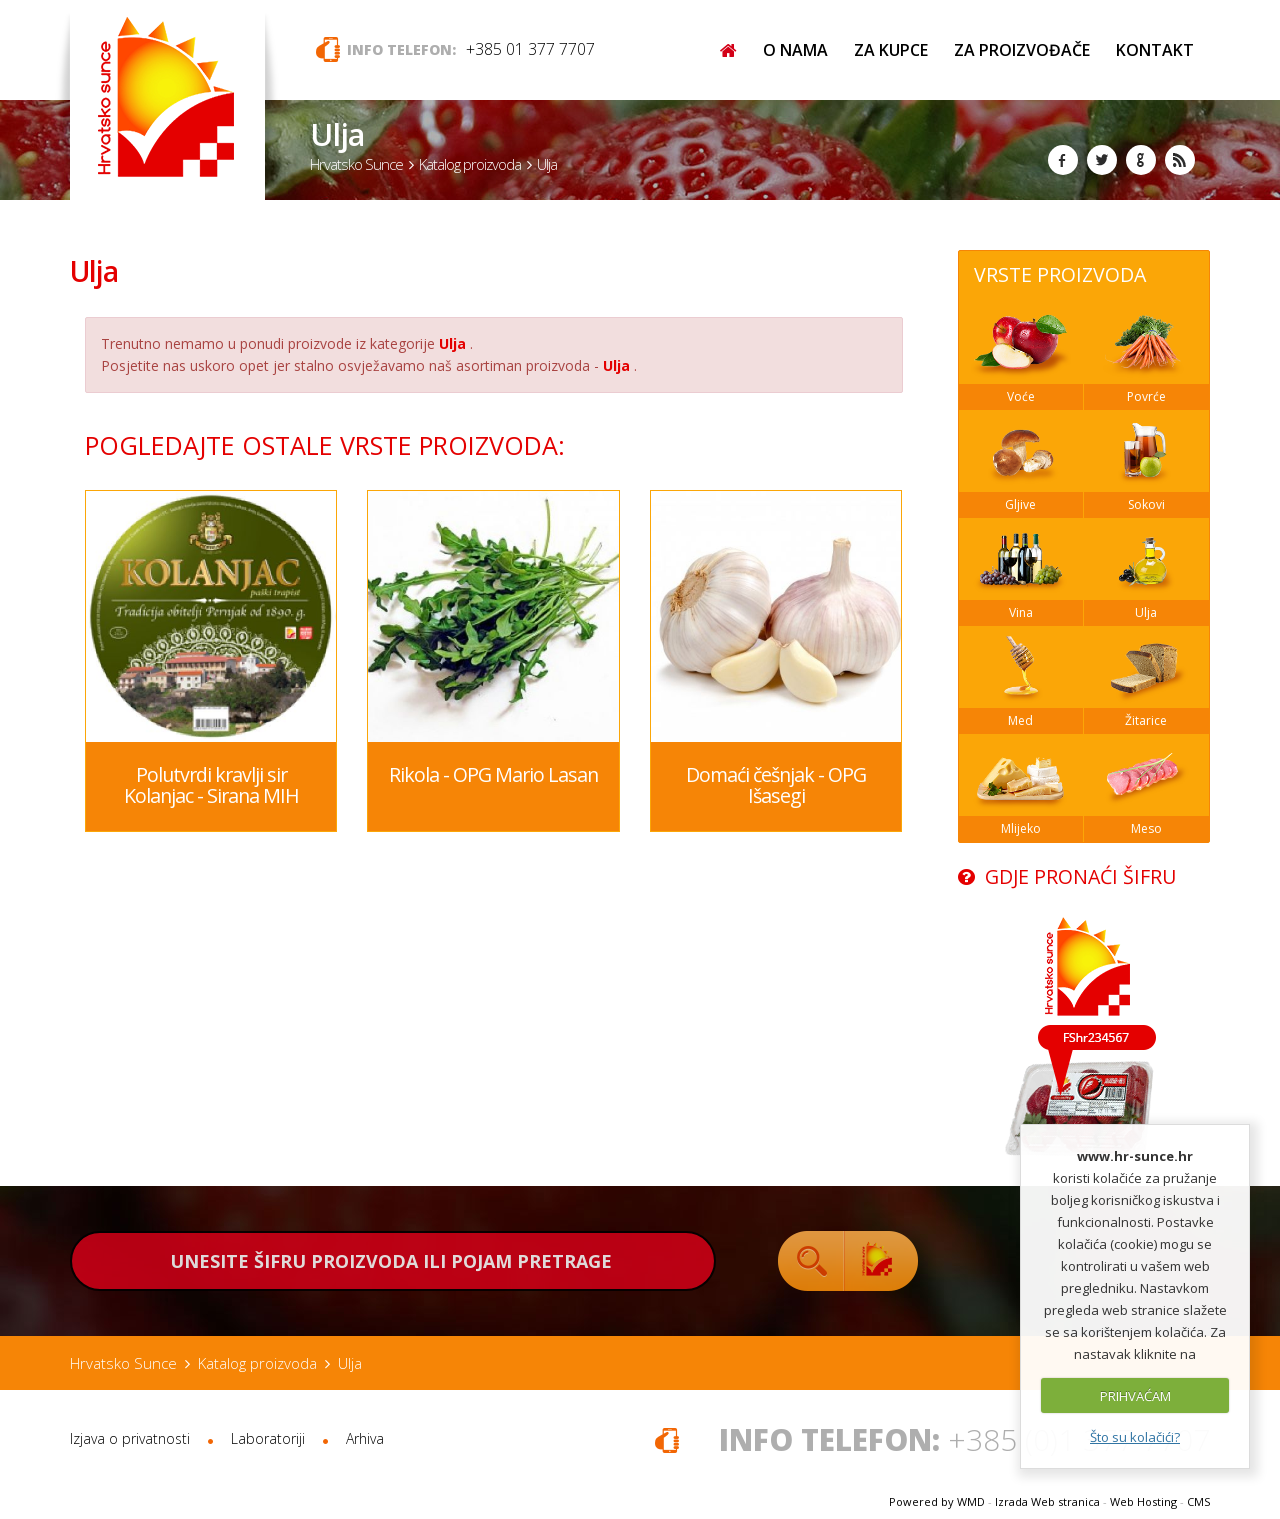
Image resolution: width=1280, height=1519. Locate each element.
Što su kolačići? (1135, 1437)
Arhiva (365, 1438)
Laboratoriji (268, 1438)
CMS (1198, 1501)
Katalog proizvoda (470, 164)
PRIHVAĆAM (1135, 1396)
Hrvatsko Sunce (356, 164)
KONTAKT (1155, 50)
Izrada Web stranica (1047, 1501)
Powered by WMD (937, 1501)
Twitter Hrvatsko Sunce (1102, 160)
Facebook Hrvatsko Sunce (1063, 160)
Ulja (94, 271)
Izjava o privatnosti (130, 1438)
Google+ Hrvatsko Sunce (1141, 160)
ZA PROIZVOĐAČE (1022, 50)
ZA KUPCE (891, 50)
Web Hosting (1143, 1501)
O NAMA (795, 50)
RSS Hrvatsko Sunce (1180, 160)
